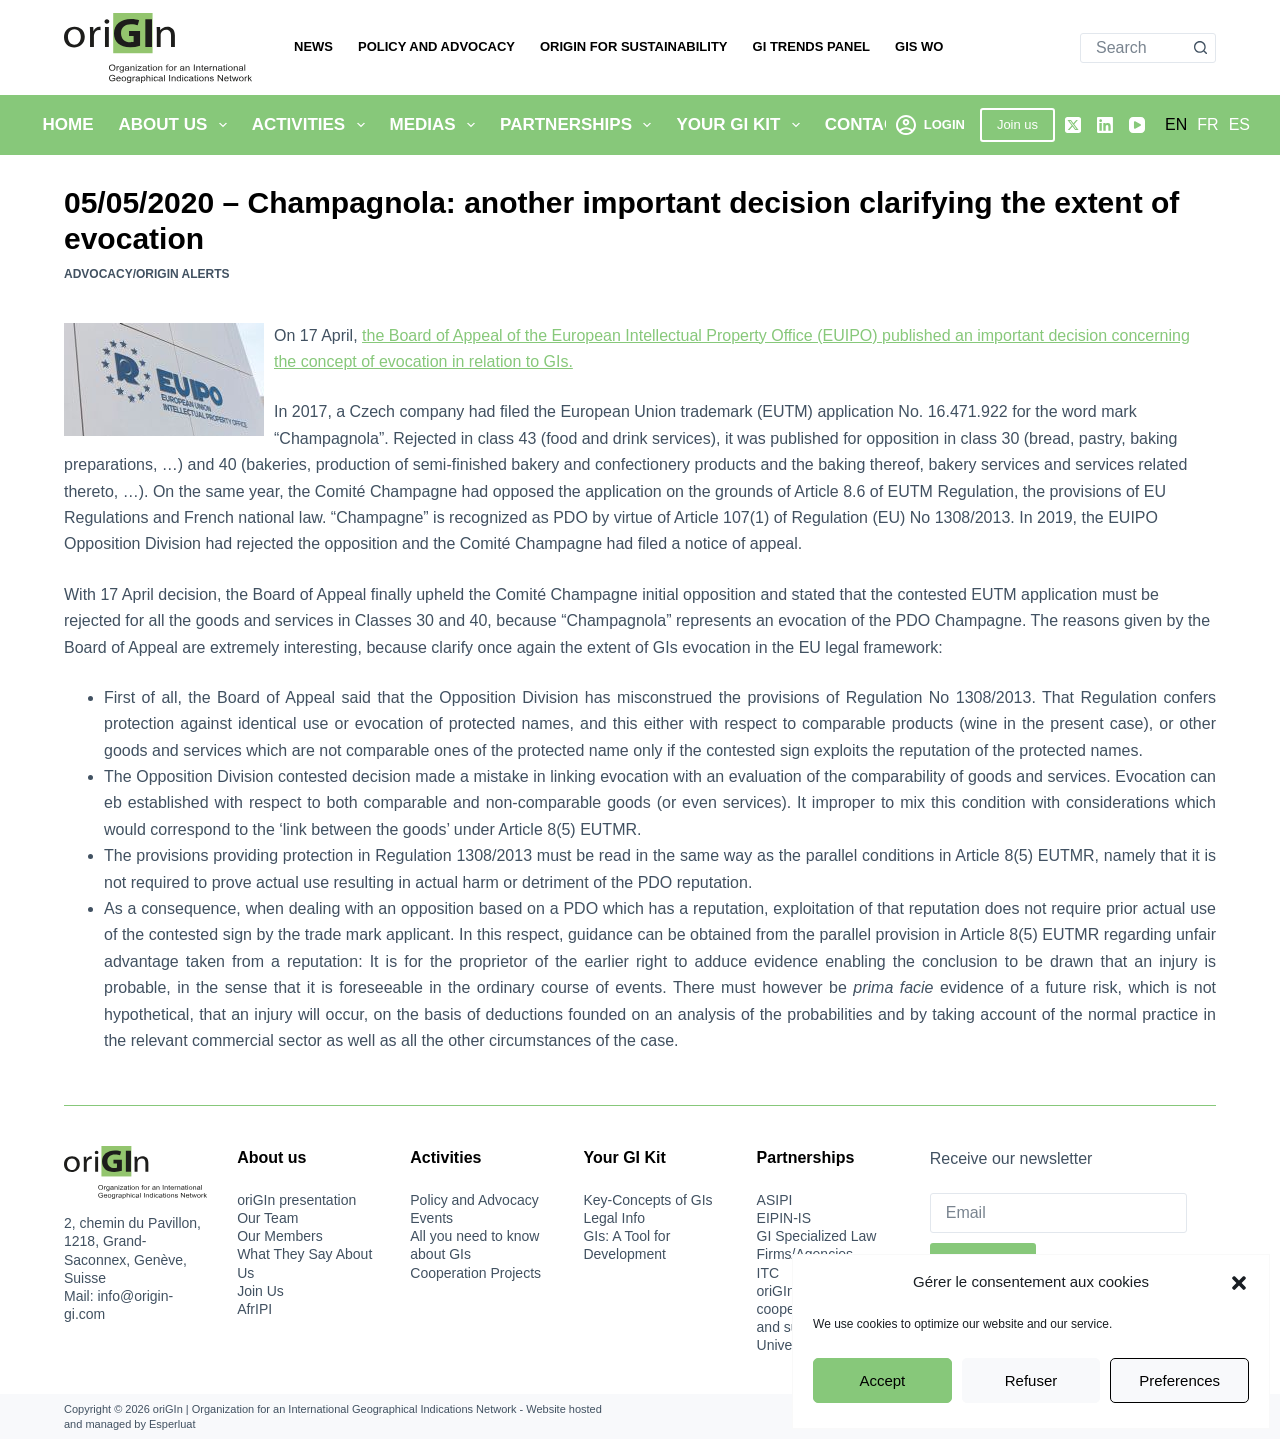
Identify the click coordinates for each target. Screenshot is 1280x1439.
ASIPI (775, 1200)
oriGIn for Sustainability (634, 46)
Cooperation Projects (475, 1273)
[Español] (1239, 125)
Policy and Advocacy (436, 46)
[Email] (1059, 1213)
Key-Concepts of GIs (647, 1200)
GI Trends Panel (812, 46)
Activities (312, 125)
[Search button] (1200, 48)
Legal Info (614, 1218)
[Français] (1207, 125)
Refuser (1031, 1380)
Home (68, 124)
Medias (437, 125)
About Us (177, 125)
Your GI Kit (741, 125)
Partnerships (579, 125)
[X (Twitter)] (1073, 125)
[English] (1176, 125)
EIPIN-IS (784, 1218)
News (313, 46)
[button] (1239, 1283)
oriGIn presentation (296, 1200)
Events (431, 1218)
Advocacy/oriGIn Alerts (147, 274)
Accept (882, 1380)
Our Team (267, 1218)
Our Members (280, 1236)
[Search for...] (1133, 48)
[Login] (930, 124)
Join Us (260, 1291)
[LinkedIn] (1105, 125)
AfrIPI (254, 1309)
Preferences (1179, 1380)
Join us (1017, 124)
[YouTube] (1137, 125)
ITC (768, 1273)
